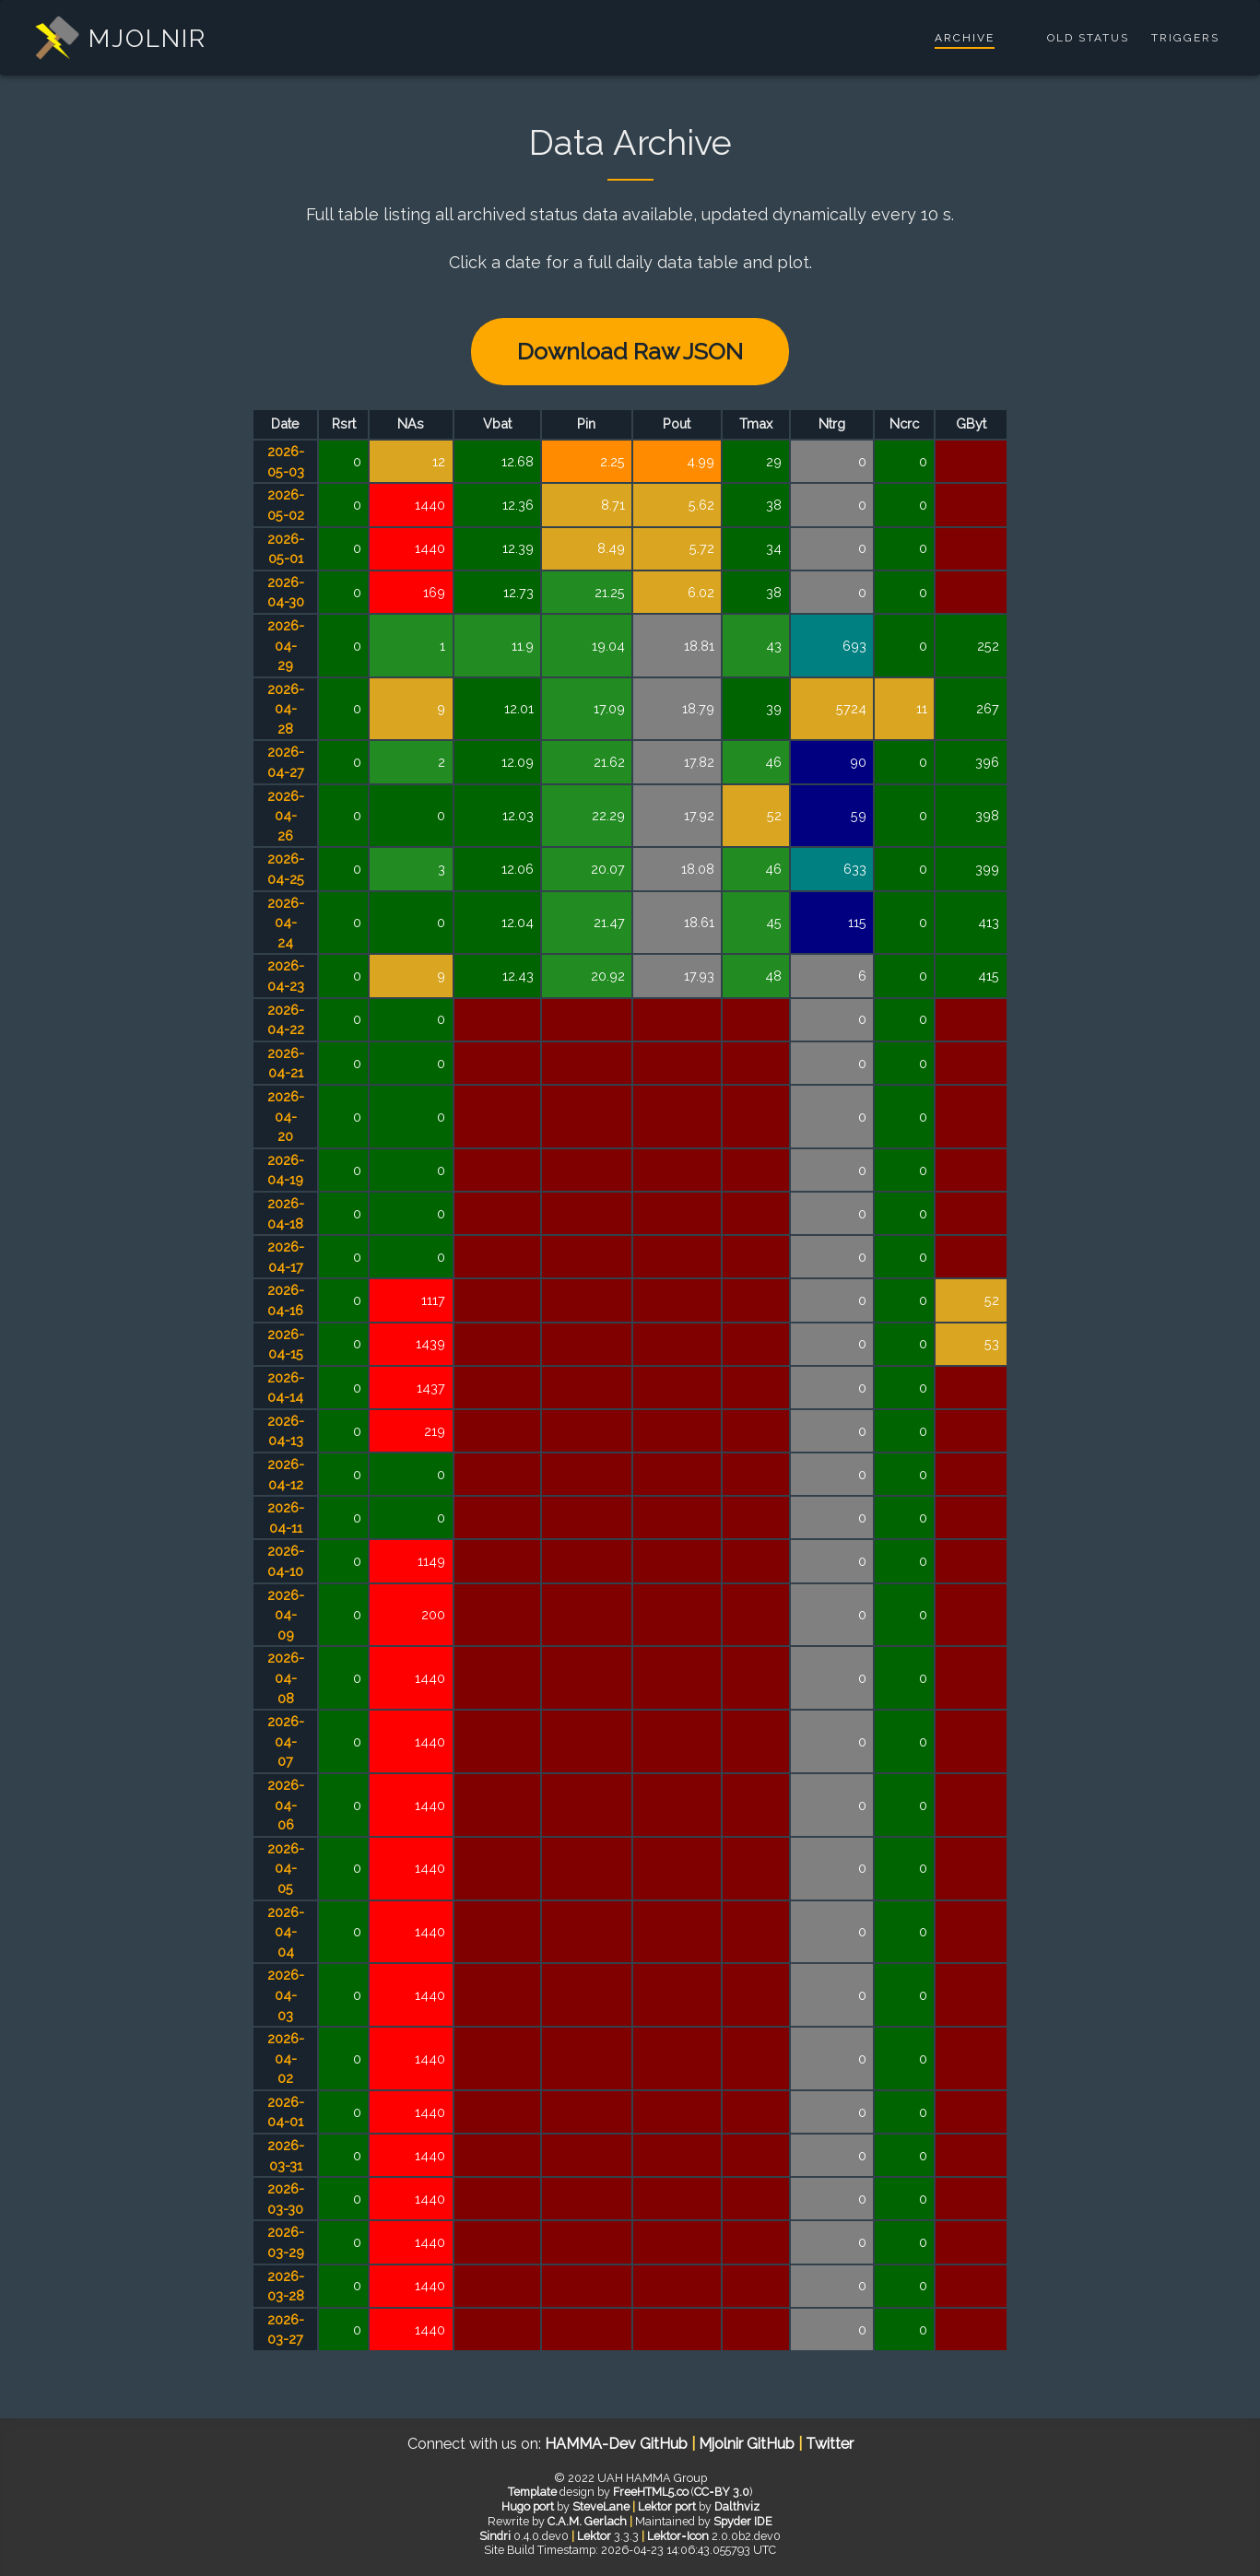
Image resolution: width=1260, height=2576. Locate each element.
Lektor (594, 2536)
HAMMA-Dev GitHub (618, 2443)
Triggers (1185, 37)
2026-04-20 (285, 1116)
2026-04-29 (285, 645)
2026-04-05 (285, 1868)
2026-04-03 (285, 1994)
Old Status (1088, 37)
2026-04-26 (285, 815)
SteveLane (601, 2506)
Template (532, 2492)
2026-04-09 (285, 1614)
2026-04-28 (285, 708)
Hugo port (527, 2506)
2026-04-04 (285, 1931)
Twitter (830, 2443)
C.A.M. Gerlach (587, 2521)
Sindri (495, 2536)
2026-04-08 (285, 1677)
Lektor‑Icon (677, 2536)
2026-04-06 (285, 1804)
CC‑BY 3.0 (721, 2492)
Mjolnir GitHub (748, 2443)
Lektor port (667, 2506)
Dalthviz (737, 2506)
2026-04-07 (285, 1741)
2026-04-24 (285, 922)
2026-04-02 (285, 2058)
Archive (965, 37)
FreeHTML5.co (651, 2492)
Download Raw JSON (630, 351)
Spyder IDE (742, 2521)
